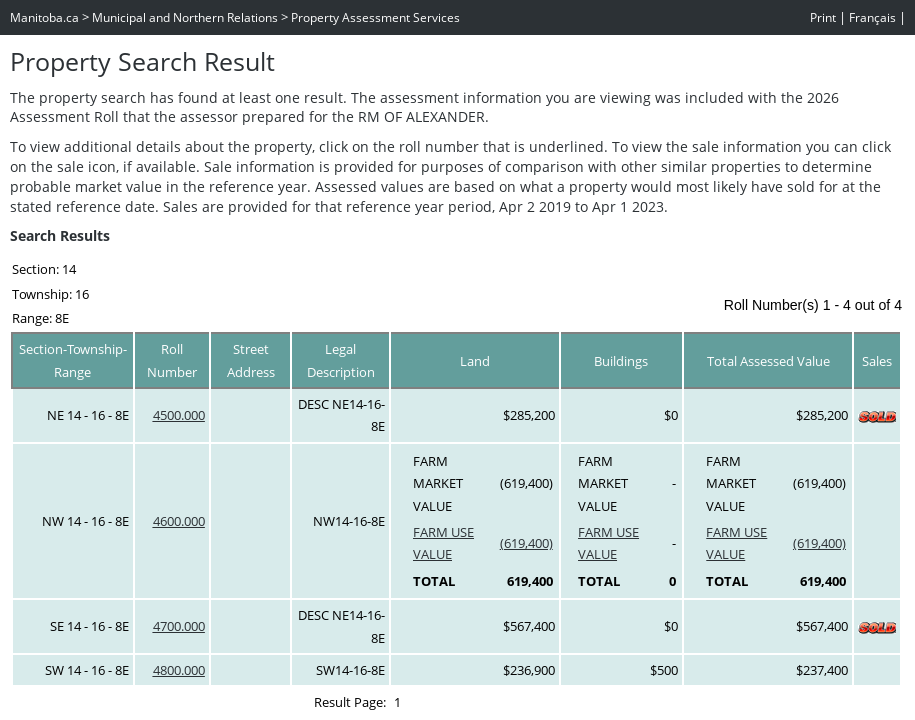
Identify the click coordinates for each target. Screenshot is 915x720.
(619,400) (526, 543)
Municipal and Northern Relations (185, 17)
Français (872, 17)
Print (823, 17)
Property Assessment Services (375, 17)
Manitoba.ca (44, 17)
